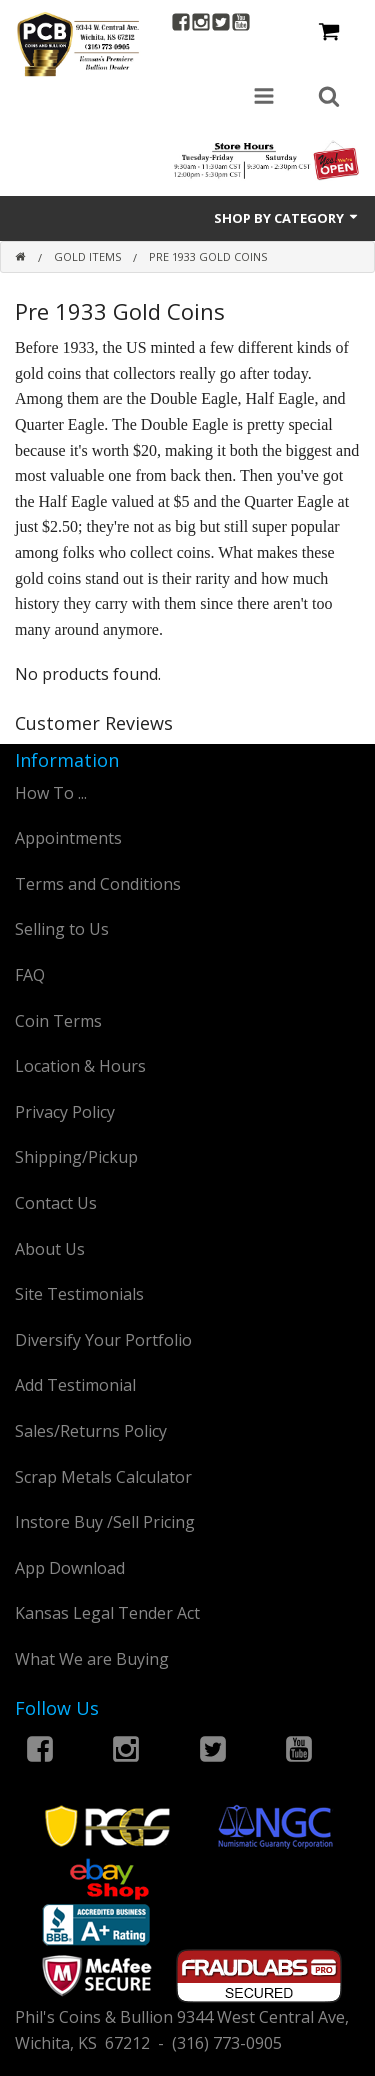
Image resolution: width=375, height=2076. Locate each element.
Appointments (68, 838)
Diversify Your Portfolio (103, 1340)
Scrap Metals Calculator (103, 1477)
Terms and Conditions (98, 884)
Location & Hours (80, 1066)
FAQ (30, 975)
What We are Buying (92, 1659)
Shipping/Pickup (76, 1157)
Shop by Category (287, 218)
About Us (50, 1249)
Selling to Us (62, 929)
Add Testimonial (75, 1385)
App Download (70, 1568)
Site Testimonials (79, 1294)
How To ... (51, 793)
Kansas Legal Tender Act (107, 1613)
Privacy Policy (65, 1112)
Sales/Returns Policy (91, 1431)
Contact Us (56, 1203)
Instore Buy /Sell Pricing (105, 1522)
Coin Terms (58, 1021)
